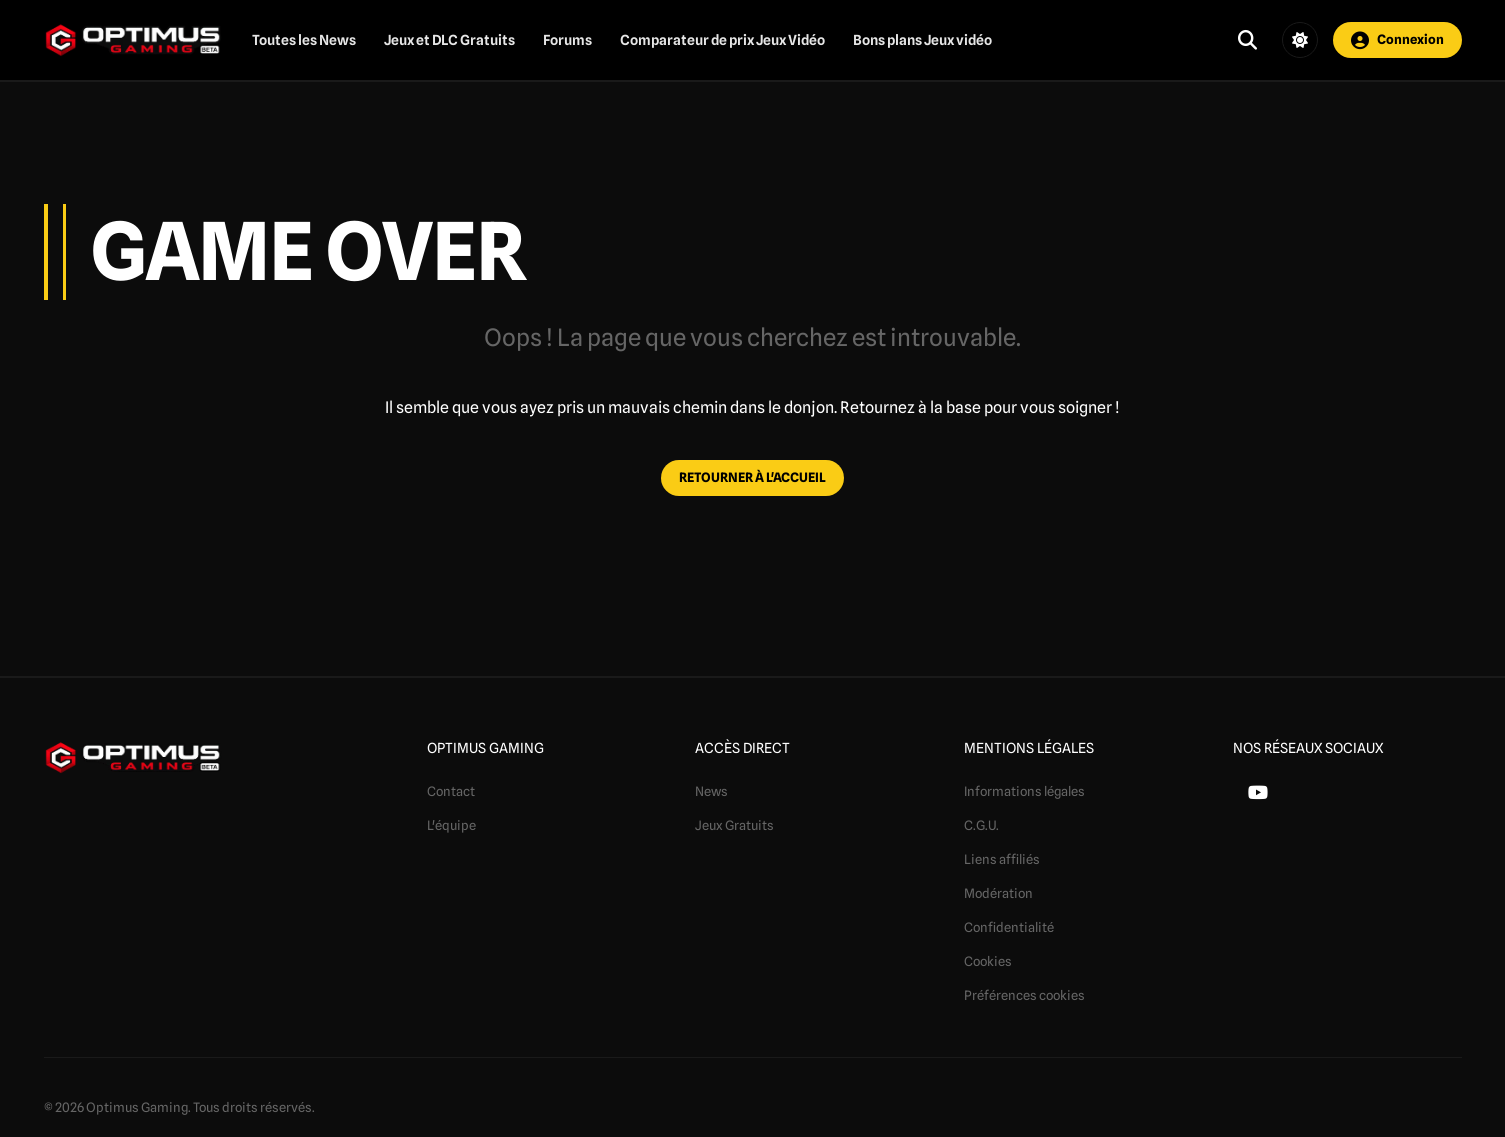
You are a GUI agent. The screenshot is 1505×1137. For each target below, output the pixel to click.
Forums (567, 40)
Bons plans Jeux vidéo (922, 40)
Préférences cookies (1024, 995)
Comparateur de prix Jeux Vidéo (722, 40)
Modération (998, 893)
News (711, 791)
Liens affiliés (1002, 859)
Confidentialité (1009, 927)
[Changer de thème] (1300, 40)
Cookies (988, 961)
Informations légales (1024, 791)
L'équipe (451, 825)
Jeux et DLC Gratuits (449, 40)
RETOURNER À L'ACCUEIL (752, 477)
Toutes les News (304, 40)
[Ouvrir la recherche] (1247, 39)
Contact (451, 791)
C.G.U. (981, 825)
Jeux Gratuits (734, 825)
